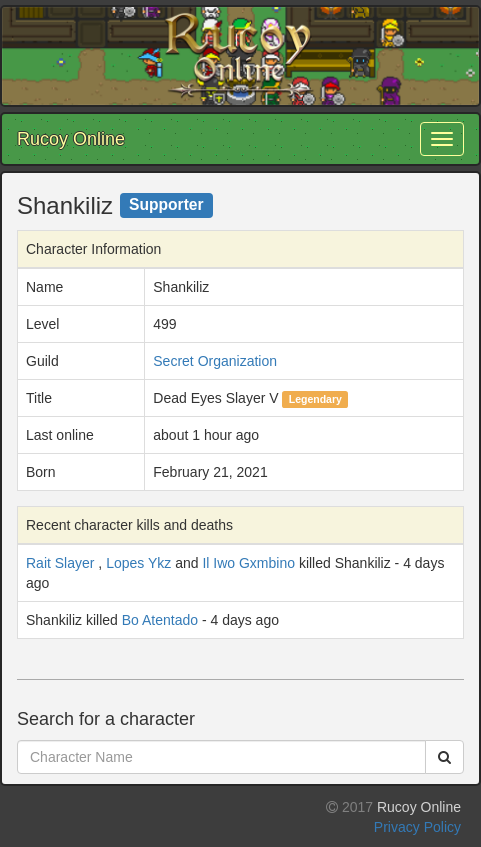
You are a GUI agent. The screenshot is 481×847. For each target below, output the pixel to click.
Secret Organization (215, 361)
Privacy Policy (417, 827)
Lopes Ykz (138, 563)
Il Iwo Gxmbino (248, 563)
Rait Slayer (60, 563)
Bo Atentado (160, 620)
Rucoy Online (71, 139)
